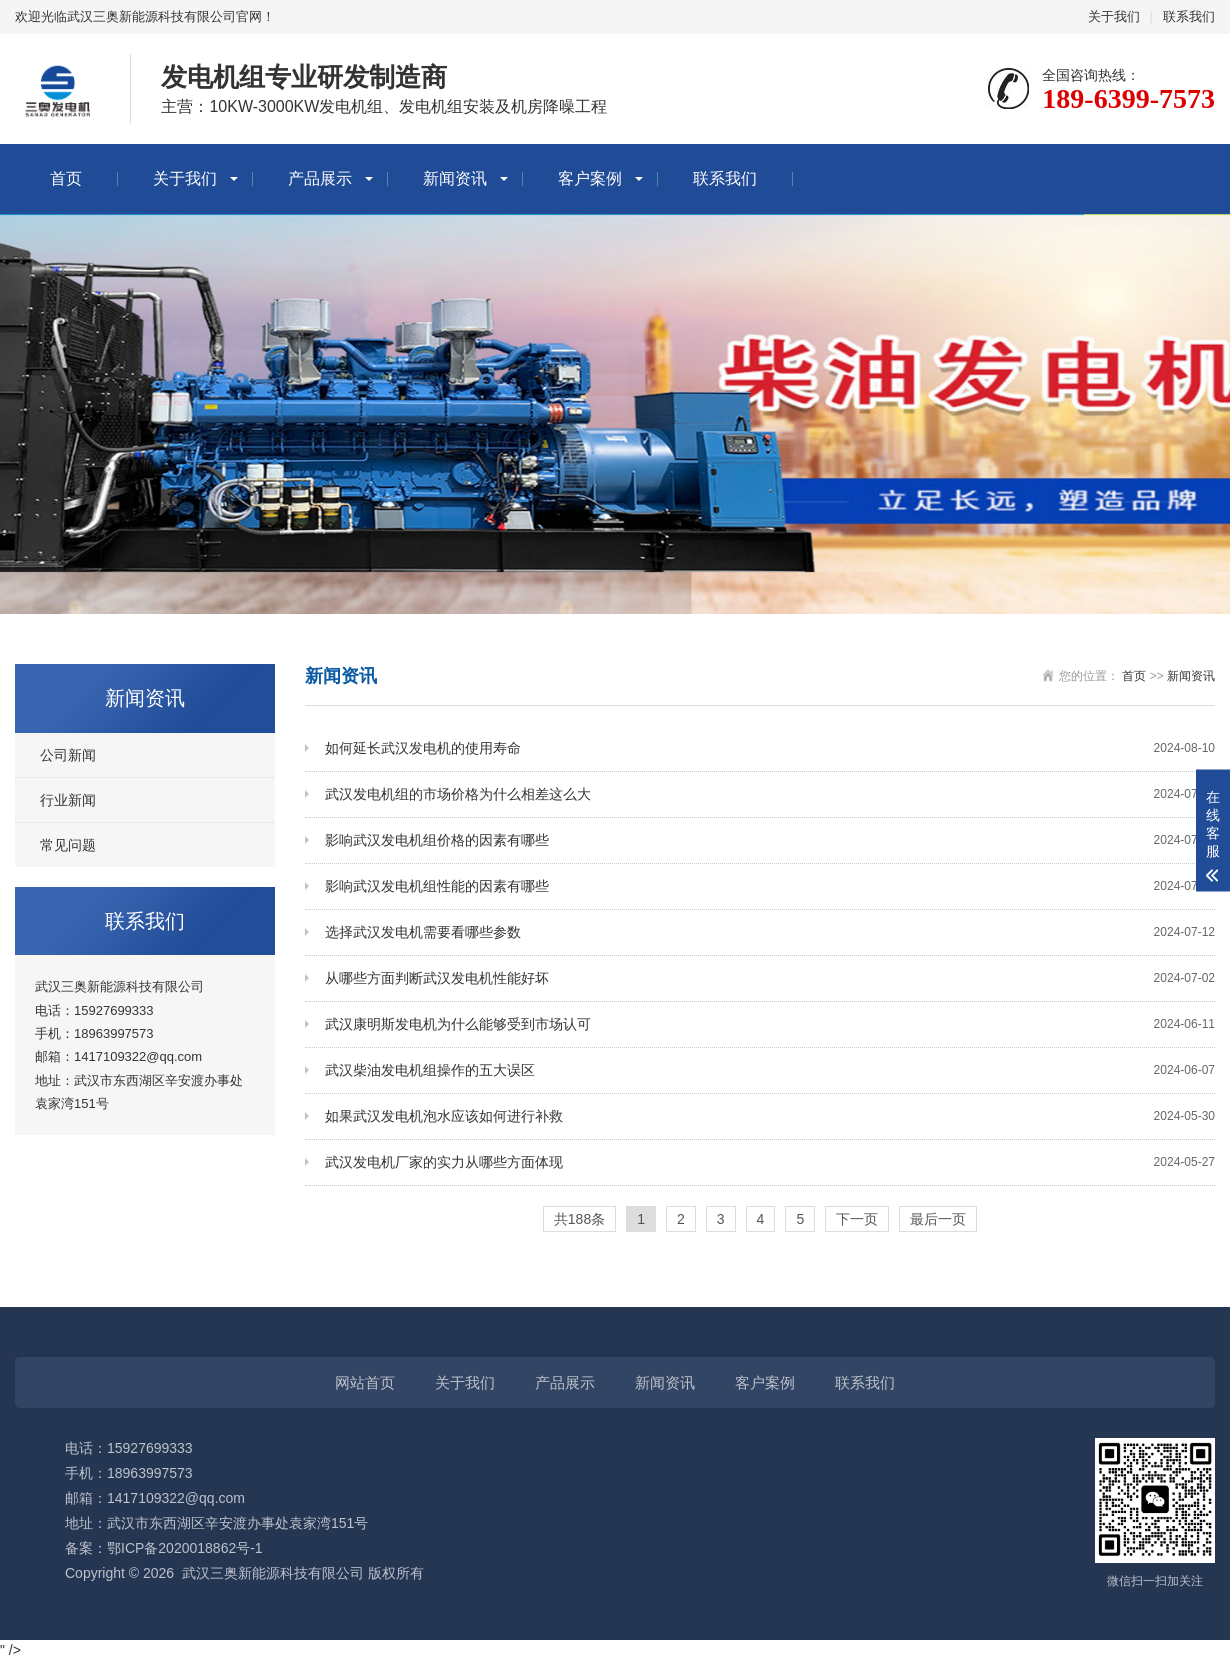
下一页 (857, 1219)
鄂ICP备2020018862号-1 (185, 1548)
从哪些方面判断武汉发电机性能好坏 (770, 978)
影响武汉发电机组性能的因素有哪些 (770, 886)
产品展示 (320, 178)
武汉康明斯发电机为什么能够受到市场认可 (770, 1024)
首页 (66, 178)
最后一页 (938, 1219)
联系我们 (1189, 16)
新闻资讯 (455, 178)
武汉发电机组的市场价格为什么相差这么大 (770, 794)
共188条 (579, 1219)
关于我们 (1114, 16)
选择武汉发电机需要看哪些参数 (770, 932)
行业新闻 (68, 800)
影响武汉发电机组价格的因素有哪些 (770, 840)
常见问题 (68, 845)
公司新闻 (68, 755)
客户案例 (590, 178)
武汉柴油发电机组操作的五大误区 (770, 1070)
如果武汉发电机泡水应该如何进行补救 (770, 1116)
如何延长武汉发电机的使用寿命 (770, 748)
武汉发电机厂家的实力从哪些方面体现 (770, 1162)
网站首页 (365, 1382)
